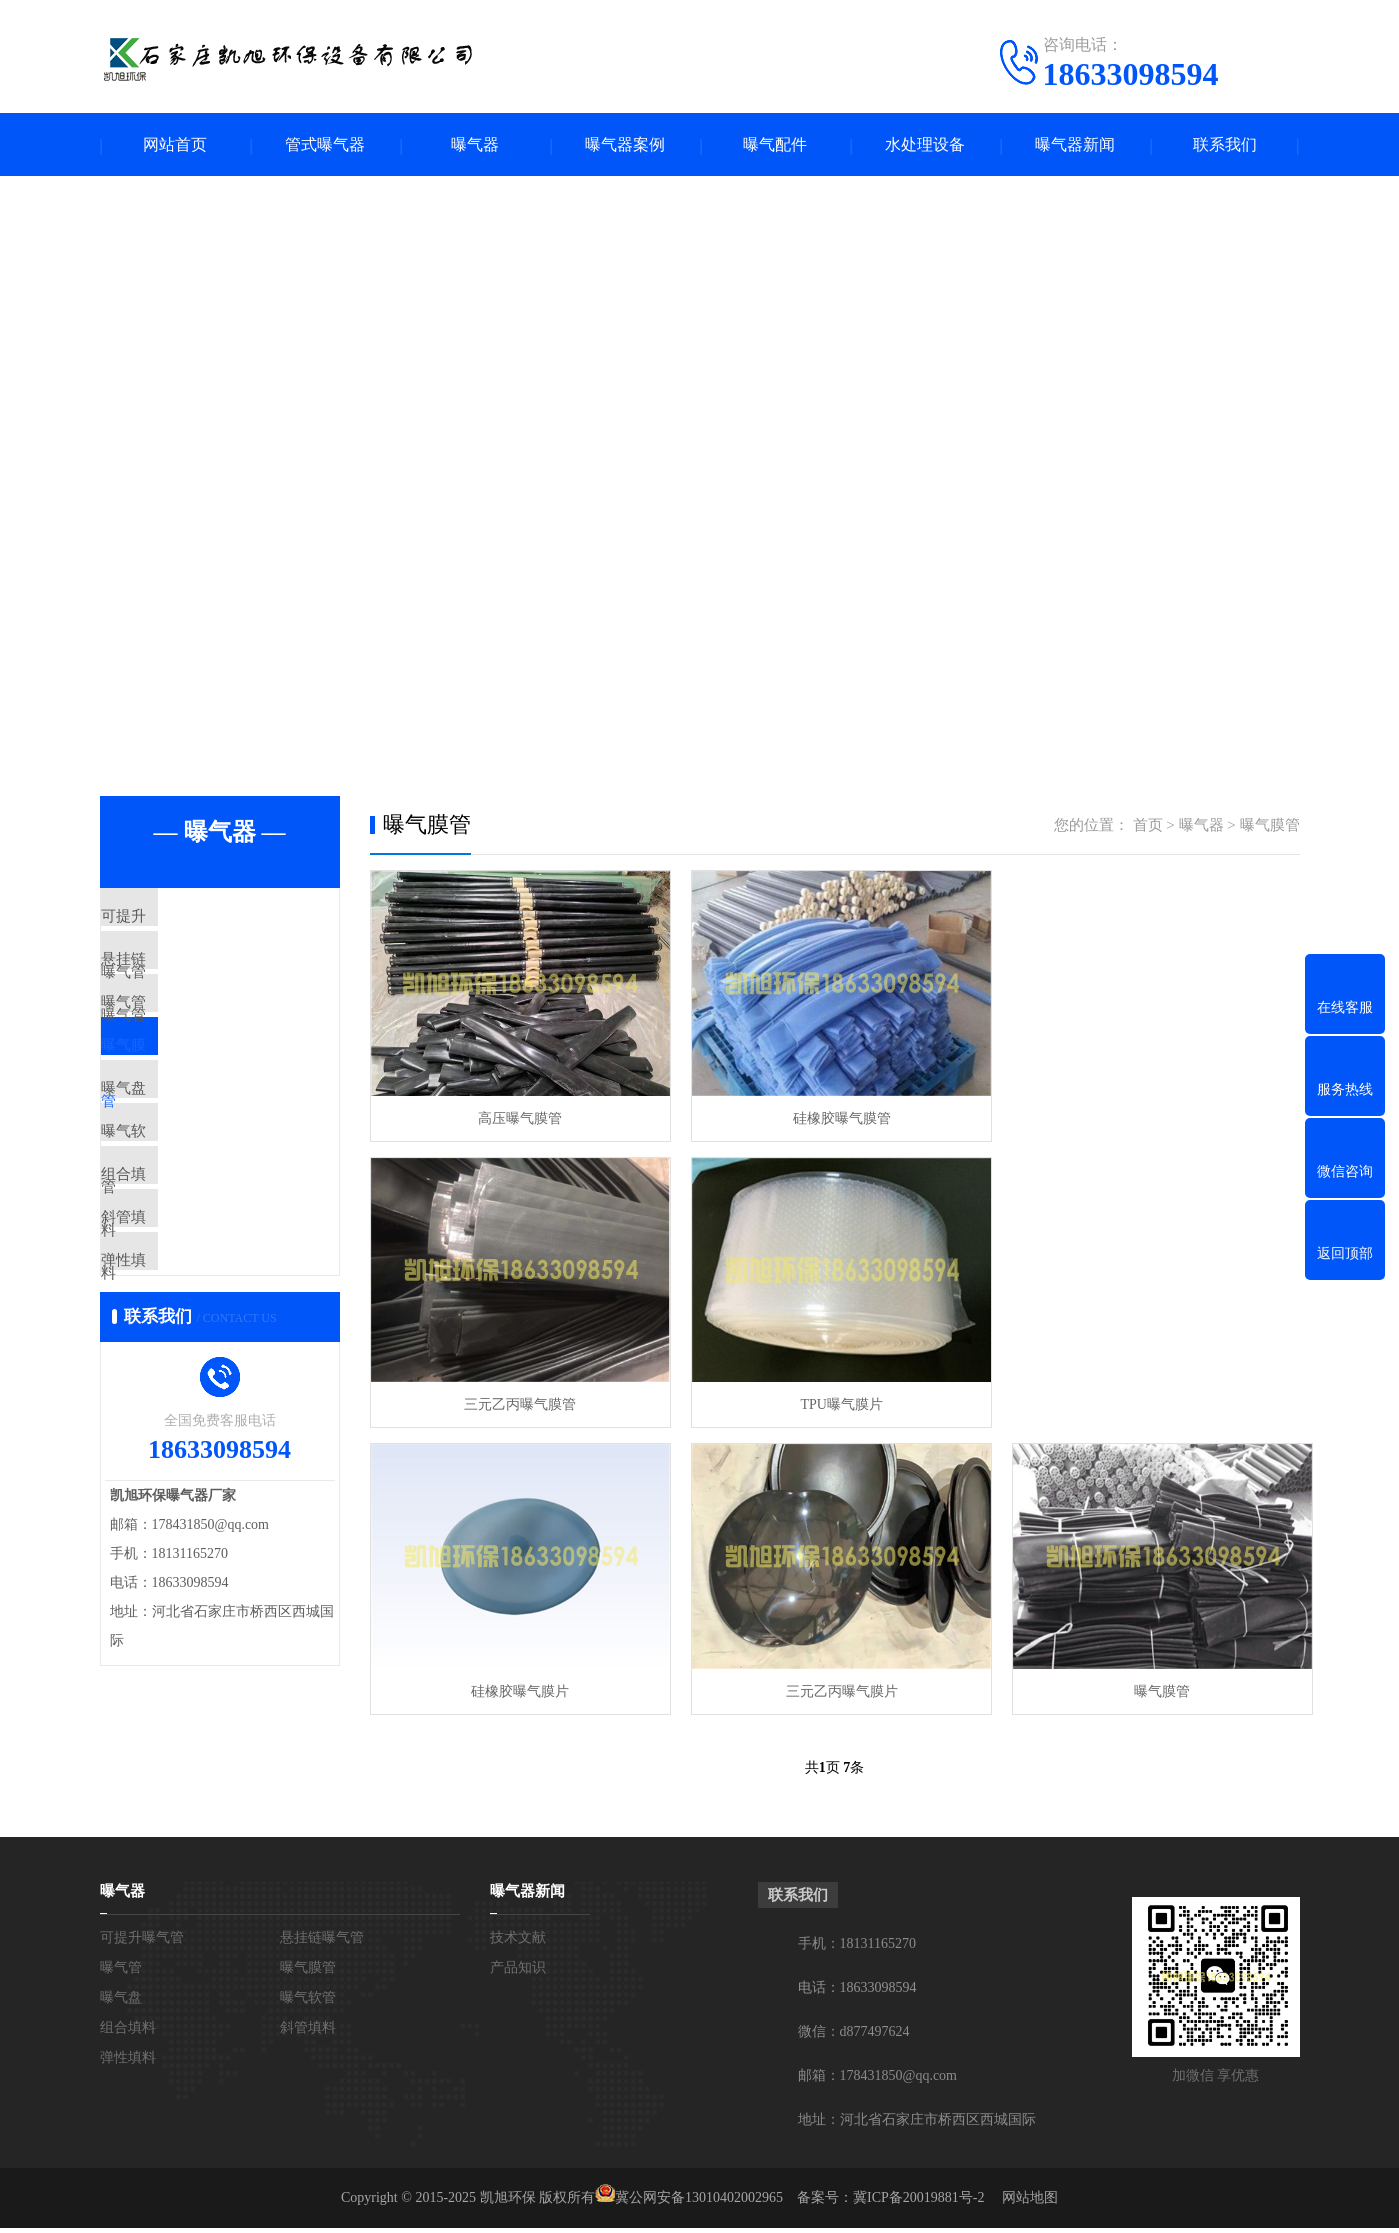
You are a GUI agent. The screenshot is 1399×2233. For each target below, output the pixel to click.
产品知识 (518, 1972)
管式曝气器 (325, 145)
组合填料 (177, 1274)
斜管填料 (177, 1333)
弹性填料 (177, 1392)
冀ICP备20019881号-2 (918, 2202)
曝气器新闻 (1075, 145)
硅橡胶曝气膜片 (834, 1399)
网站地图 (1030, 2202)
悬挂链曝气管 (192, 979)
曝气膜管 (177, 1097)
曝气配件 (775, 145)
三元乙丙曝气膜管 (1150, 1116)
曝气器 (475, 145)
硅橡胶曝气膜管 (834, 1116)
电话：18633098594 (857, 1992)
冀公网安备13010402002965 (699, 2202)
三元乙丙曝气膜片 (1150, 1399)
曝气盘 (169, 1156)
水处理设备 (925, 145)
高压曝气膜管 (518, 1116)
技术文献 (518, 1942)
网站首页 (175, 145)
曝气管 (169, 1038)
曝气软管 (177, 1215)
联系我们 (1225, 145)
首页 (1148, 827)
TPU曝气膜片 (517, 1399)
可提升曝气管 (192, 920)
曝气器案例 (625, 145)
